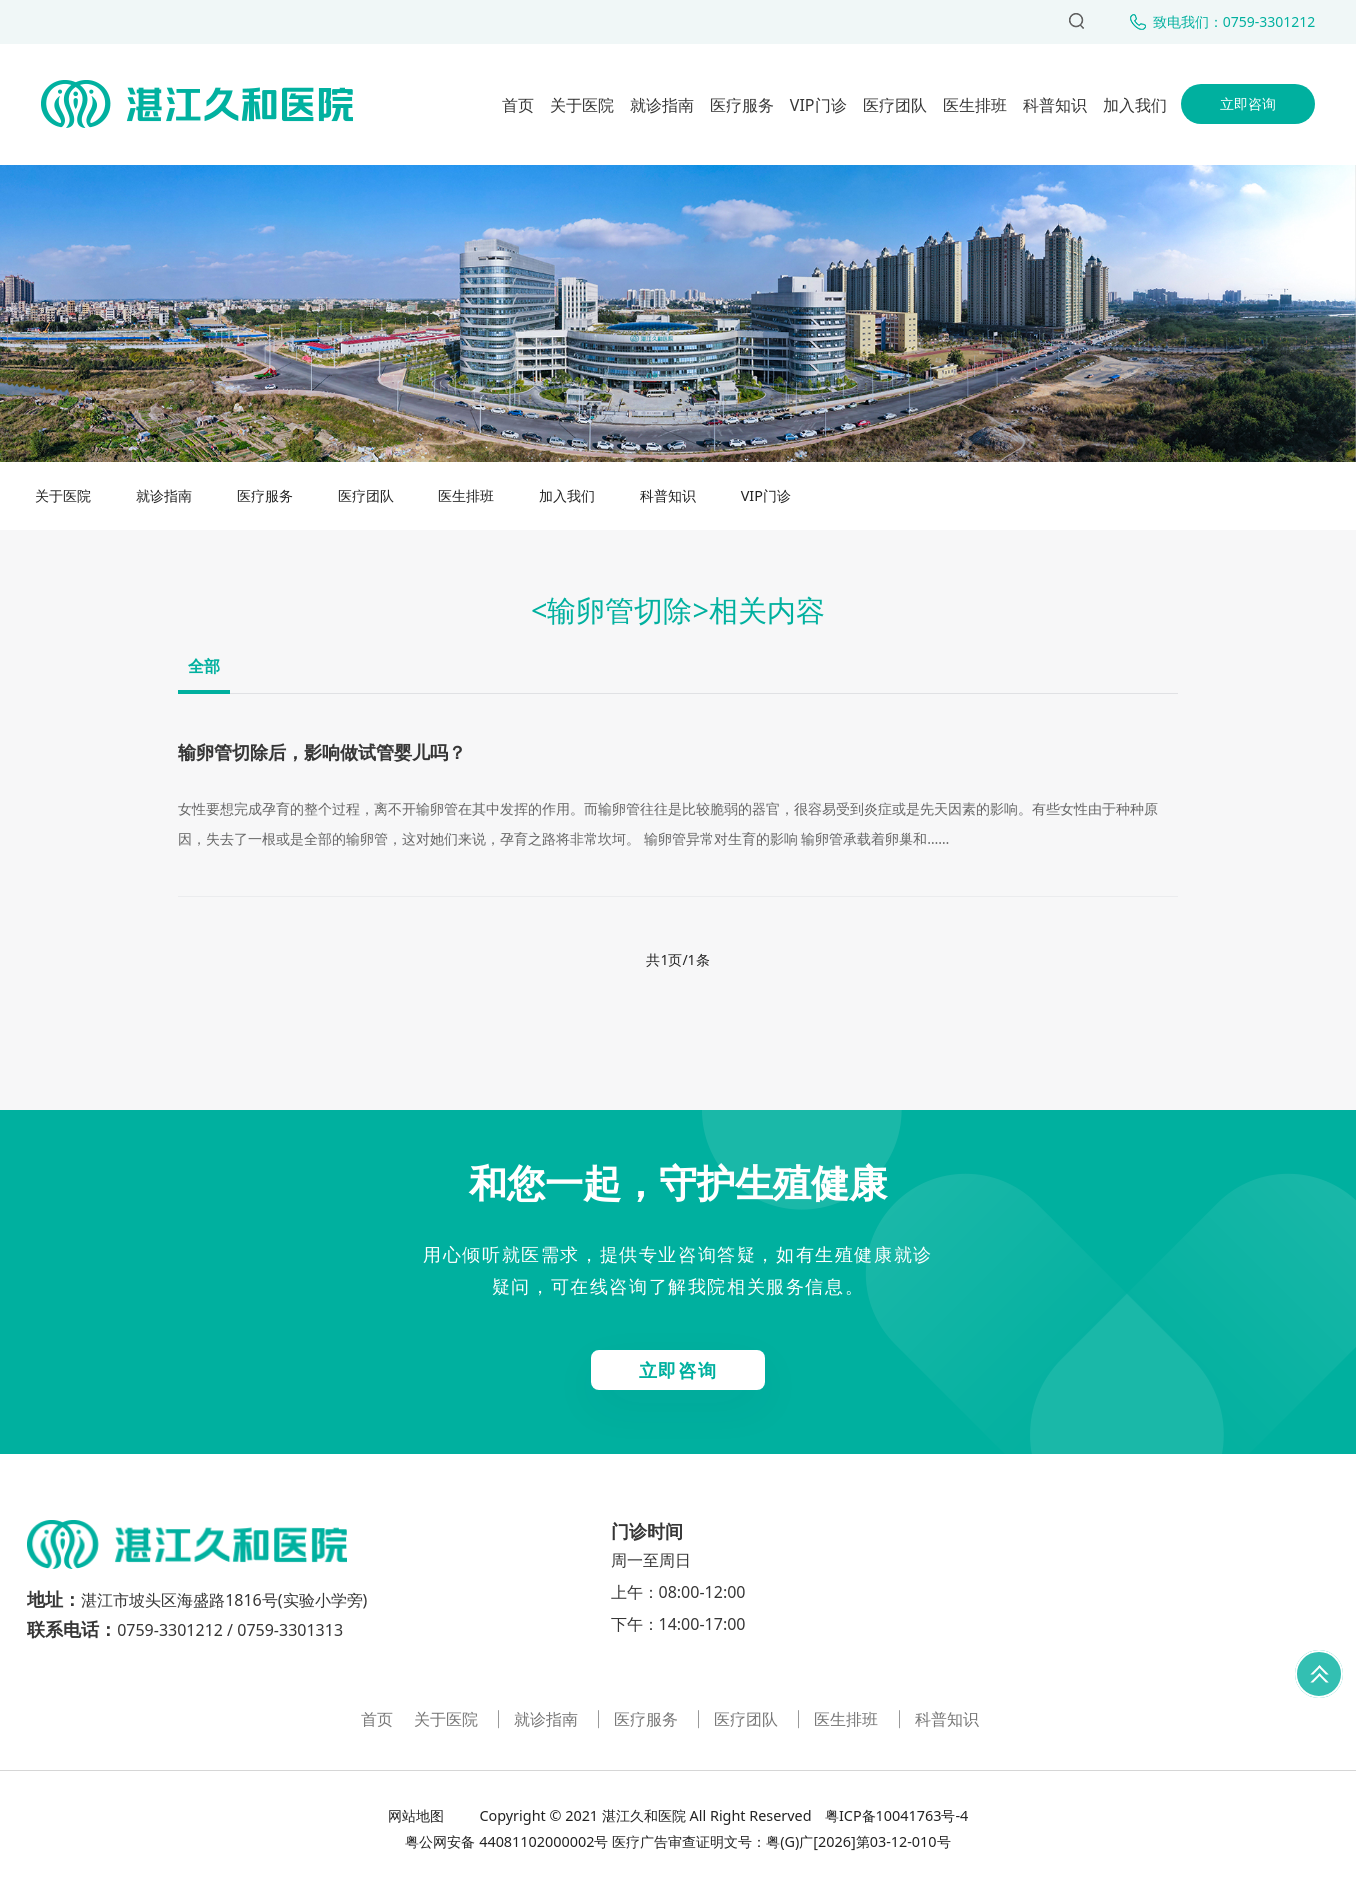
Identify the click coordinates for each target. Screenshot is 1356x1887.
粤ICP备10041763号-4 (894, 1815)
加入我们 (1135, 105)
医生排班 (975, 105)
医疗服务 (742, 105)
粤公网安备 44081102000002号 (506, 1841)
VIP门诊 (818, 105)
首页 (518, 105)
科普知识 (1055, 105)
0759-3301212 (170, 1630)
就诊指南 (662, 105)
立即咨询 (1248, 103)
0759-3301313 (290, 1630)
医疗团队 (895, 105)
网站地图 (418, 1815)
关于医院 (582, 105)
